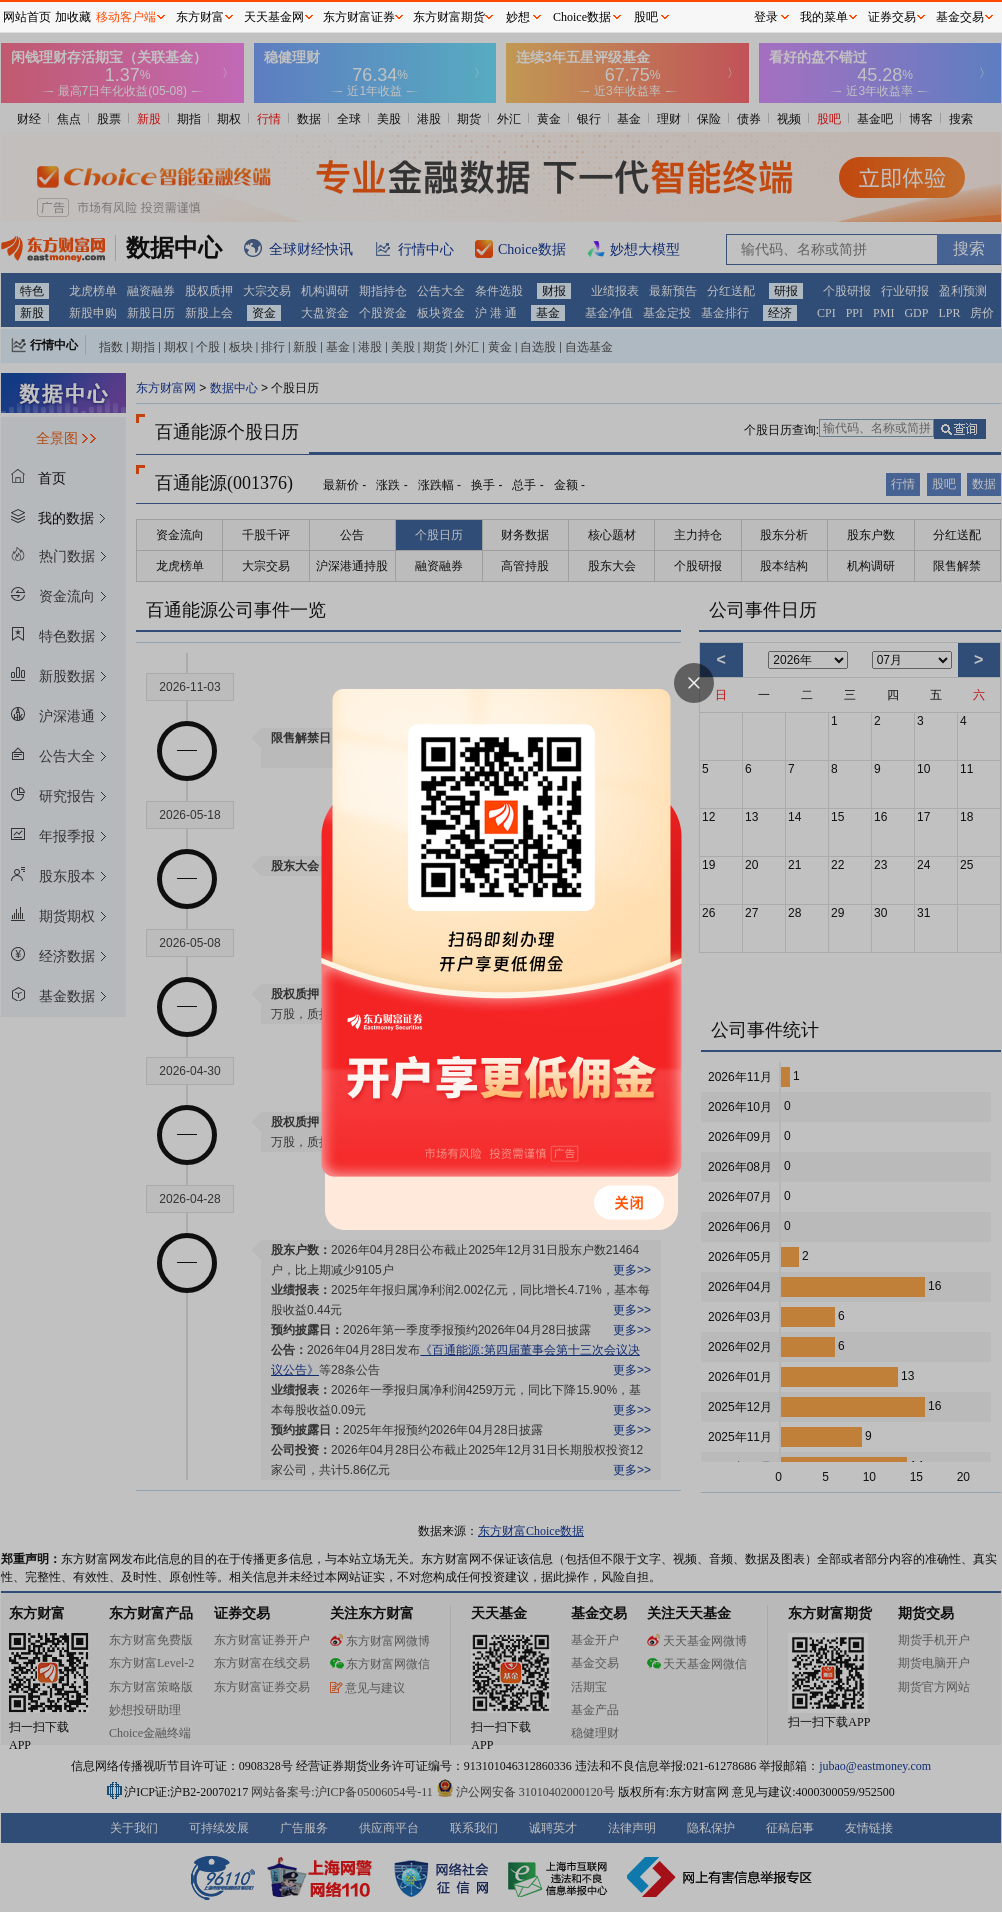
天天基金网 (274, 17)
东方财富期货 (449, 17)
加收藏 (73, 17)
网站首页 (27, 17)
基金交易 (960, 17)
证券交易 (892, 17)
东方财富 (200, 17)
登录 (766, 17)
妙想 (518, 17)
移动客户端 (126, 17)
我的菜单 (824, 17)
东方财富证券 (359, 17)
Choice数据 (582, 17)
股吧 (646, 17)
